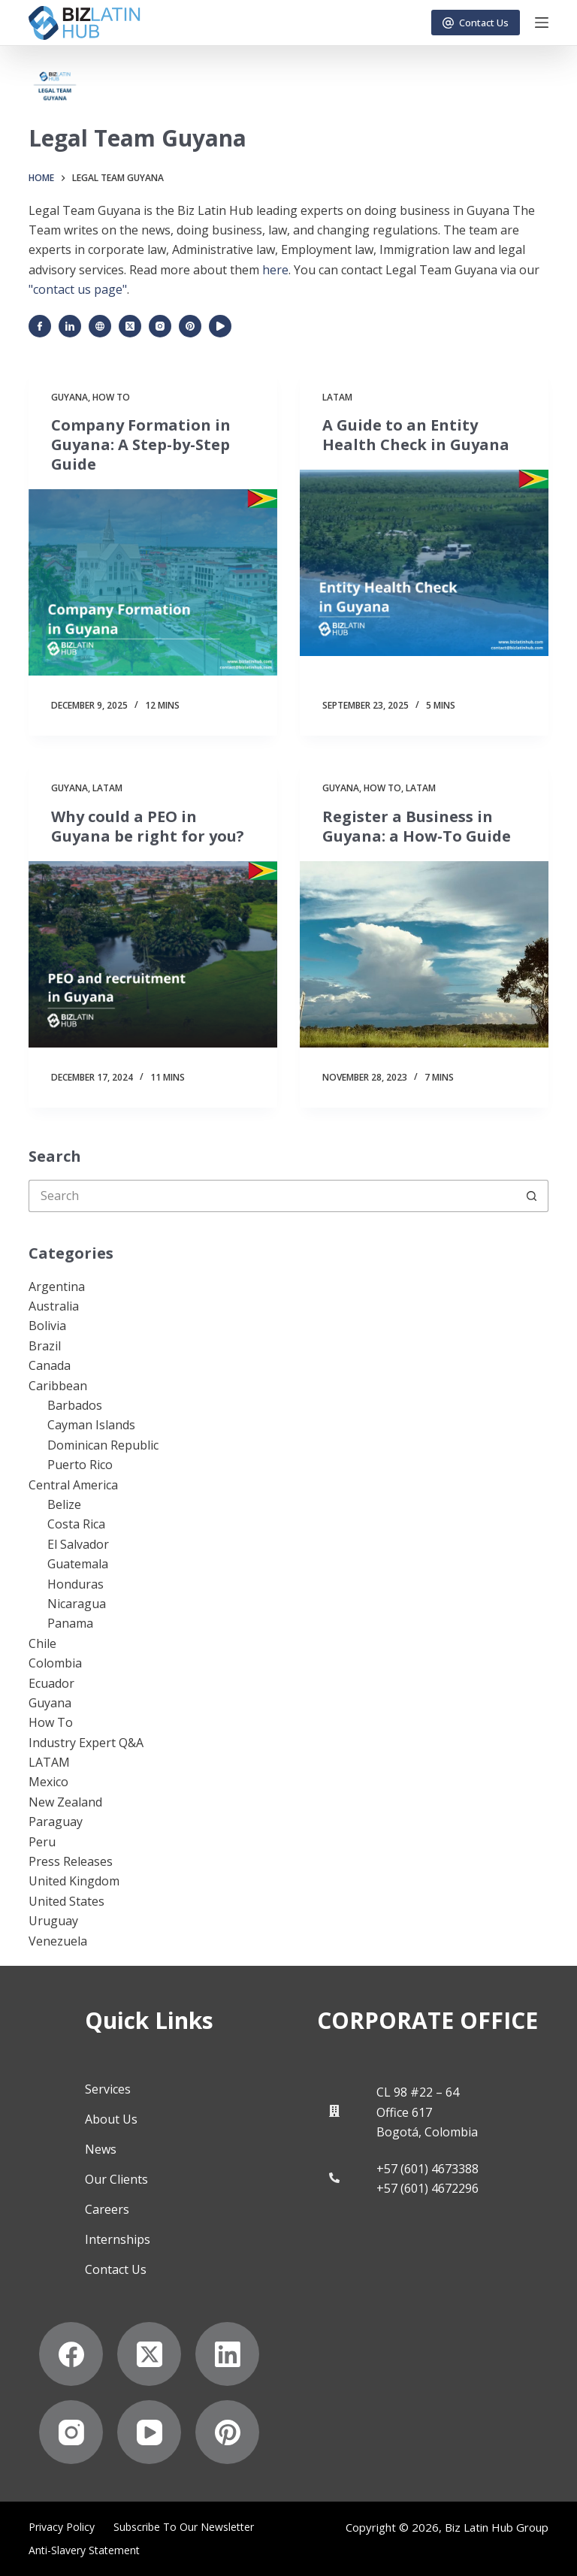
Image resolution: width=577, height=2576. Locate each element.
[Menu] (541, 22)
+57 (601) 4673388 (427, 2168)
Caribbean (58, 1385)
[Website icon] (100, 326)
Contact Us (476, 22)
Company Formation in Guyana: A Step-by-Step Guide (141, 444)
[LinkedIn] (227, 2354)
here (275, 270)
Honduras (75, 1584)
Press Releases (71, 1861)
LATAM (337, 397)
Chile (42, 1643)
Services (108, 2089)
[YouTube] (149, 2432)
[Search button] (532, 1196)
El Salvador (78, 1544)
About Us (111, 2119)
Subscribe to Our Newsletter (183, 2527)
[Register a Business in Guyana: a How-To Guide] (424, 954)
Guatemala (77, 1564)
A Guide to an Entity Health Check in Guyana (415, 435)
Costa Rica (76, 1524)
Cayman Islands (91, 1424)
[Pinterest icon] (190, 326)
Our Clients (116, 2179)
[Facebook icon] (40, 326)
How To (111, 397)
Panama (70, 1623)
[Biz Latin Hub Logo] (84, 23)
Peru (42, 1842)
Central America (73, 1485)
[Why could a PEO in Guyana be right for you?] (153, 954)
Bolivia (47, 1325)
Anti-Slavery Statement (84, 2550)
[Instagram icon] (160, 326)
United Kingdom (74, 1881)
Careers (107, 2209)
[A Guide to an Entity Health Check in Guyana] (424, 563)
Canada (50, 1365)
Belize (64, 1504)
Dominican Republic (103, 1445)
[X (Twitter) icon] (130, 326)
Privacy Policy (62, 2527)
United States (66, 1901)
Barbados (74, 1405)
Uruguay (53, 1920)
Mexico (48, 1781)
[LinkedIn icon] (70, 326)
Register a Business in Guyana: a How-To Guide (416, 826)
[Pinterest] (227, 2432)
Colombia (55, 1663)
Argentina (57, 1286)
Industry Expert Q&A (86, 1742)
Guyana (69, 397)
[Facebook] (71, 2354)
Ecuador (51, 1683)
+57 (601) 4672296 (427, 2188)
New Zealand (65, 1802)
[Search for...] (272, 1196)
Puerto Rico (80, 1464)
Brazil (45, 1346)
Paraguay (56, 1821)
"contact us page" (78, 289)
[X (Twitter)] (149, 2354)
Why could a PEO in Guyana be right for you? (147, 826)
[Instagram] (71, 2432)
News (100, 2149)
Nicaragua (76, 1603)
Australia (54, 1306)
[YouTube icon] (220, 326)
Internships (117, 2239)
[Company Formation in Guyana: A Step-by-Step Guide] (153, 582)
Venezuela (58, 1941)
